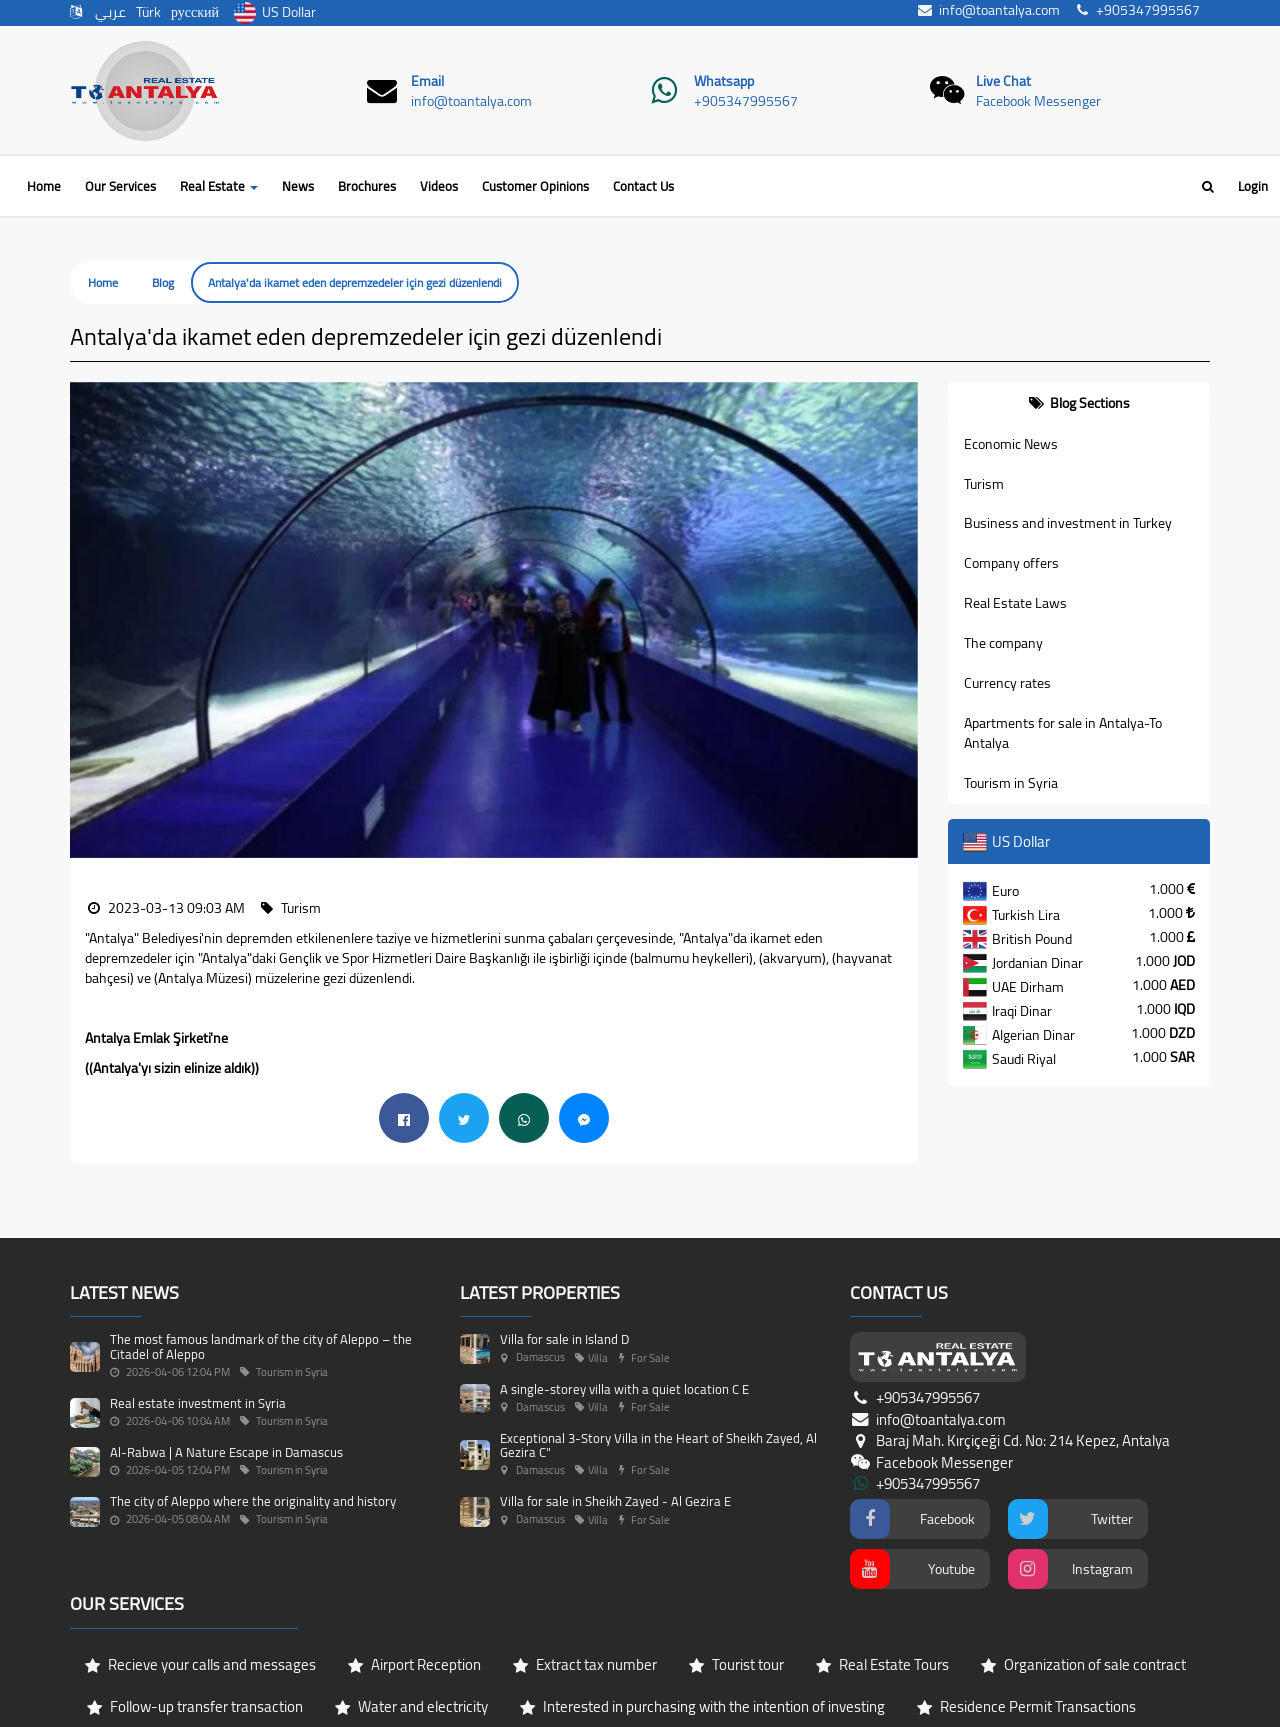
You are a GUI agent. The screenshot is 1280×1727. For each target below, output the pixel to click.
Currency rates (1007, 683)
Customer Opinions (535, 186)
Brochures (367, 186)
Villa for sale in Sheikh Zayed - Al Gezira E (615, 1415)
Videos (439, 186)
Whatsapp (724, 81)
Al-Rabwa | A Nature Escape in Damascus (226, 1365)
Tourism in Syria (1011, 783)
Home (44, 186)
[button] (85, 392)
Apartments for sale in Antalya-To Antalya (1063, 733)
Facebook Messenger (1038, 101)
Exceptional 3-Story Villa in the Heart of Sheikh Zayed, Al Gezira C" (658, 1358)
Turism (984, 484)
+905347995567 (746, 101)
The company (1003, 643)
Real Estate (219, 186)
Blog (163, 282)
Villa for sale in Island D (564, 1252)
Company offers (1011, 563)
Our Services (120, 186)
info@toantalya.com (471, 101)
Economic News (1011, 444)
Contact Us (643, 186)
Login (1253, 186)
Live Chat (1003, 81)
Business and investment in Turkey (1068, 523)
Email (427, 81)
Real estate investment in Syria (198, 1316)
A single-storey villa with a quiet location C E (624, 1302)
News (298, 186)
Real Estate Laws (1015, 603)
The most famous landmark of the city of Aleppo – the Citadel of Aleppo (261, 1259)
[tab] (1079, 403)
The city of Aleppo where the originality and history (253, 1415)
